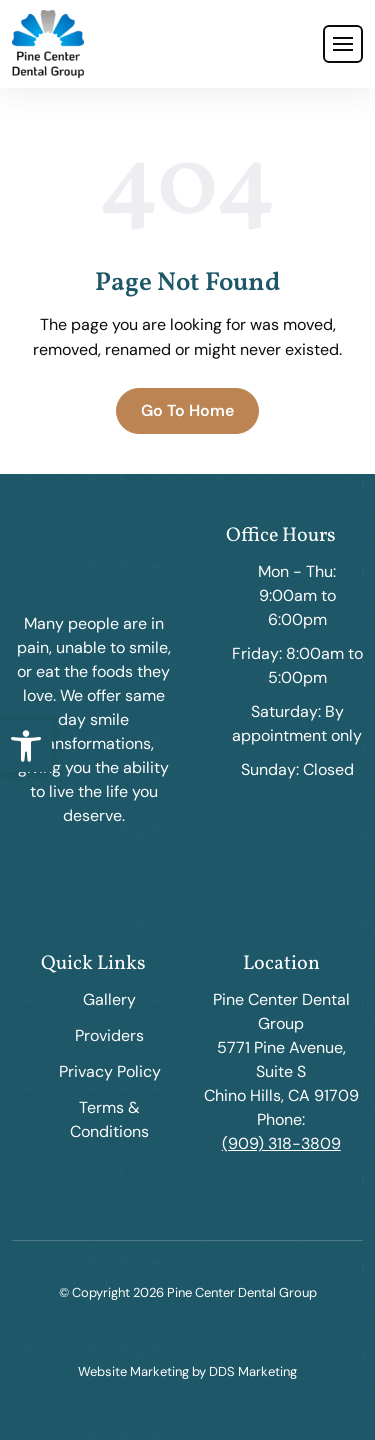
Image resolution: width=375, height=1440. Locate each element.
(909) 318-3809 (281, 1143)
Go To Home (187, 410)
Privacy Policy (110, 1071)
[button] (26, 746)
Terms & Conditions (109, 1119)
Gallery (109, 999)
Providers (109, 1035)
